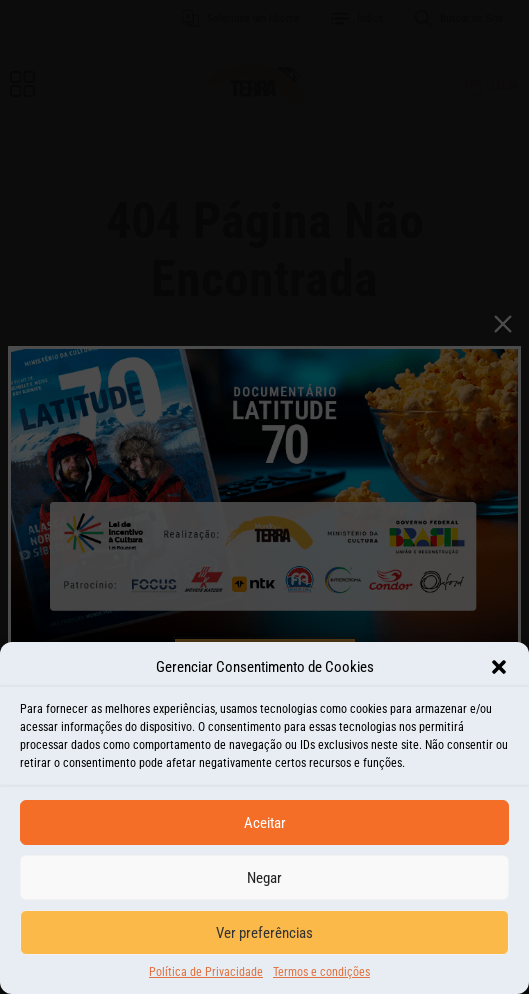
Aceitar (265, 828)
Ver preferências (264, 938)
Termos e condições (321, 977)
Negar (264, 883)
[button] (499, 672)
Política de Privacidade (206, 977)
